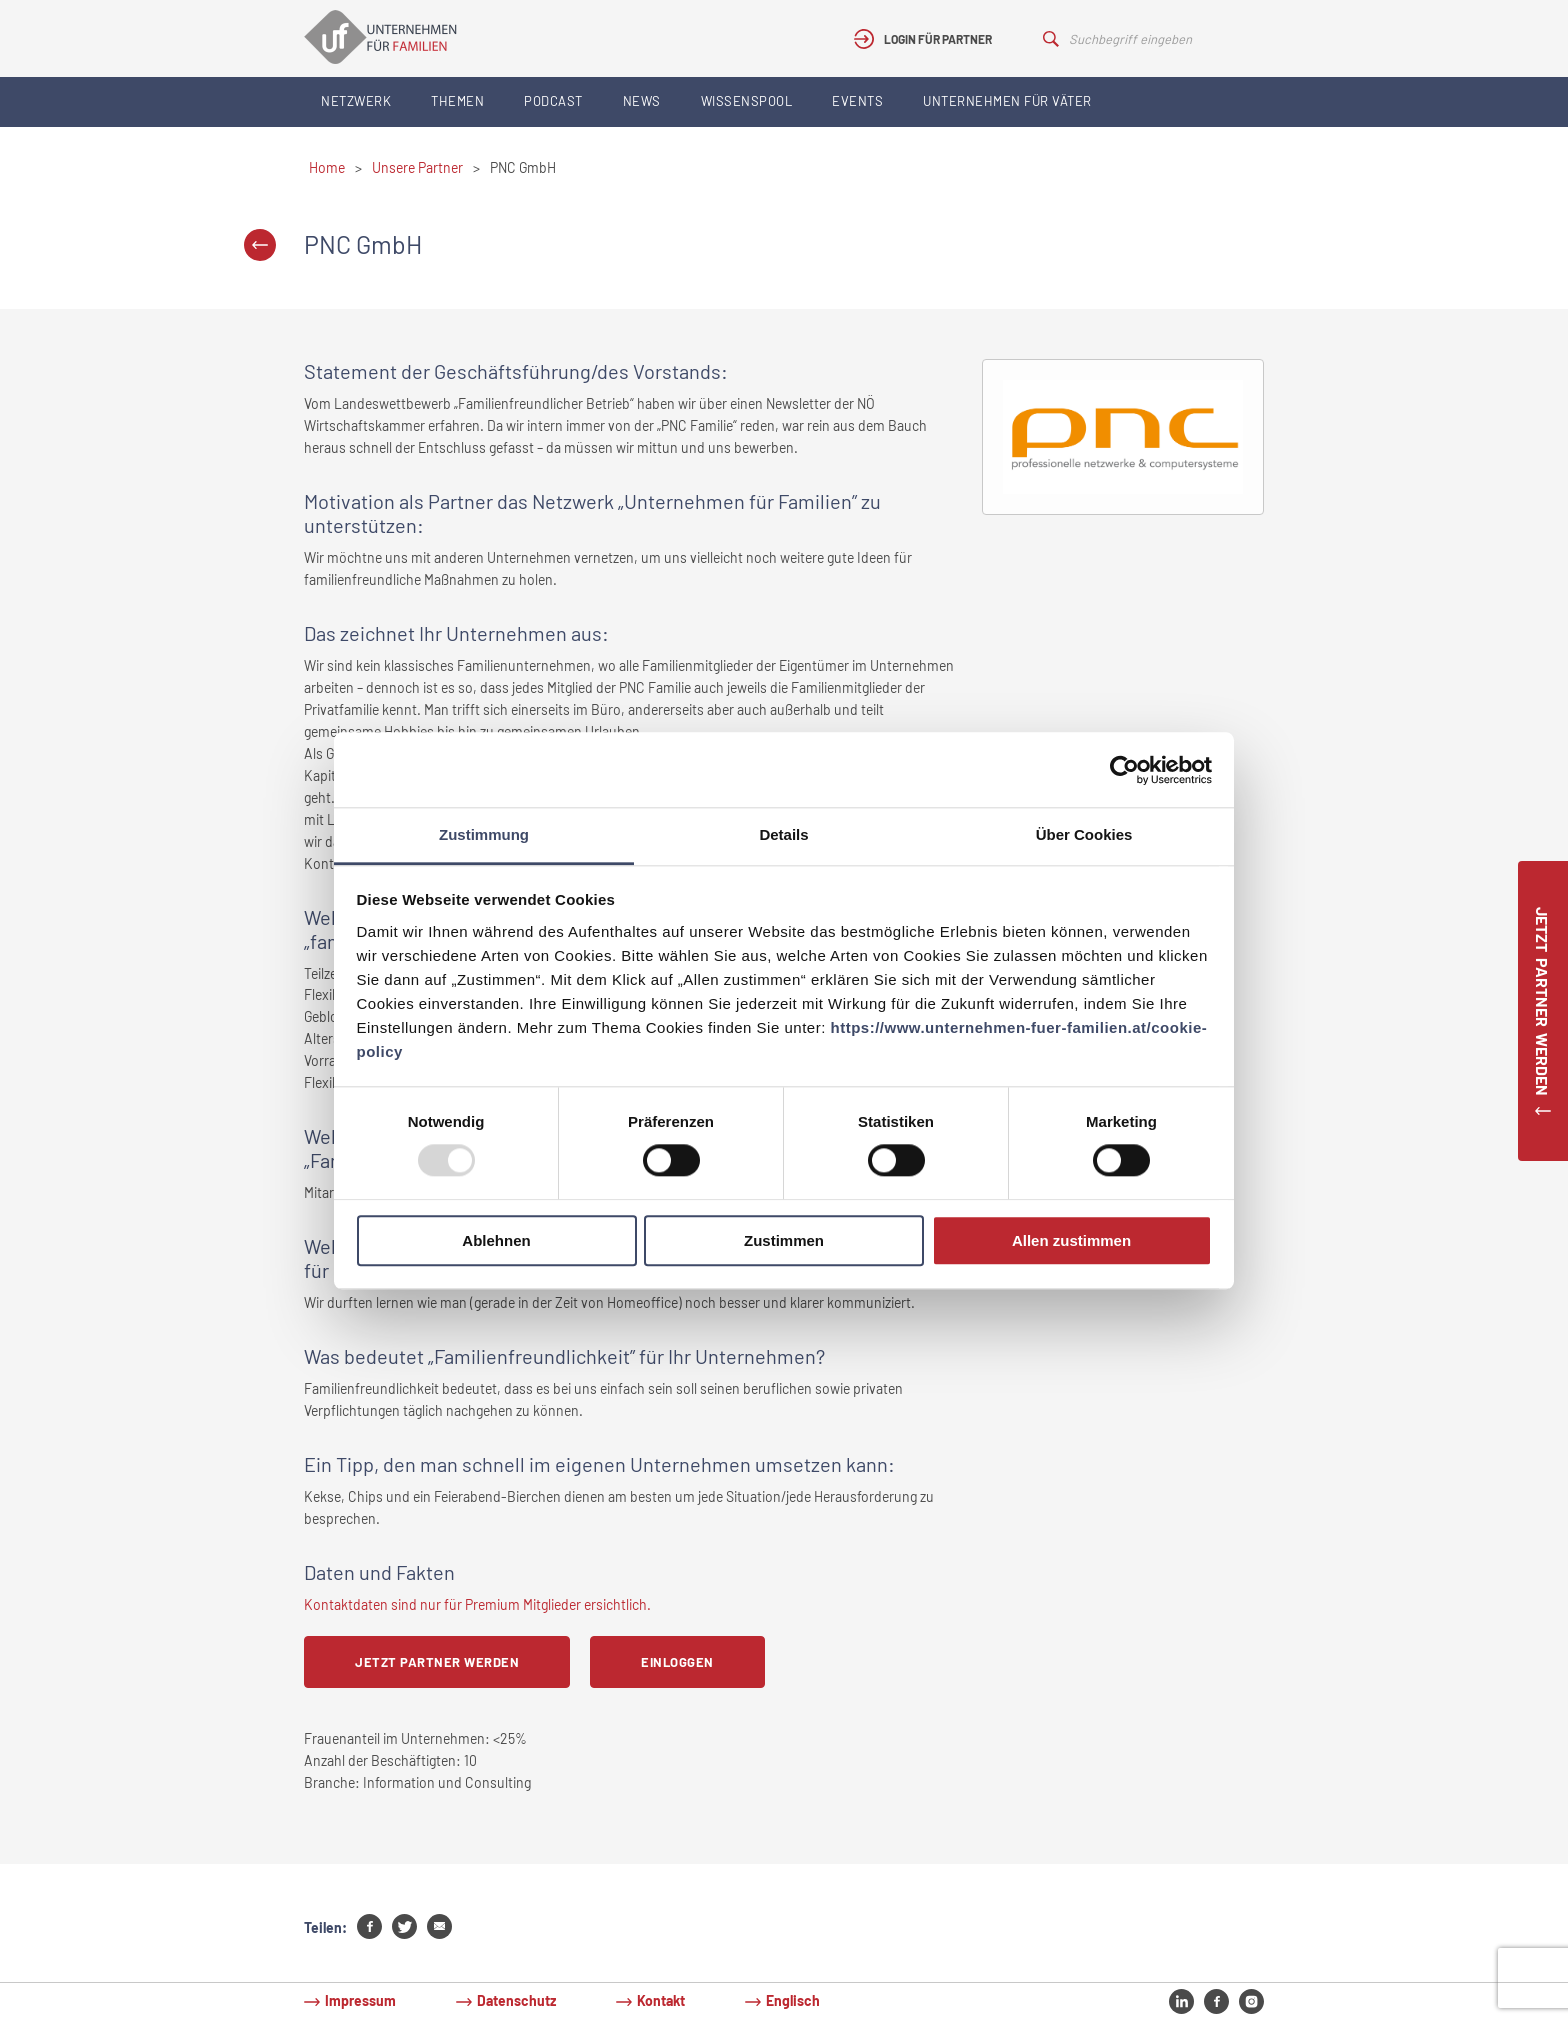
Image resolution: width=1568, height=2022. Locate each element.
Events (857, 101)
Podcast (553, 101)
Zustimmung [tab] (484, 834)
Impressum (360, 2000)
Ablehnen (496, 1240)
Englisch (793, 2000)
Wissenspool (747, 101)
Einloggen (677, 1662)
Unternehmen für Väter (1007, 101)
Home (327, 167)
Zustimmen (784, 1240)
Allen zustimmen (1071, 1240)
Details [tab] (783, 834)
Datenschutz (516, 2000)
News (642, 101)
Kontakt (661, 2000)
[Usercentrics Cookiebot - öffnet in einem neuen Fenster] (1124, 770)
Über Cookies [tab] (1084, 834)
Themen (457, 101)
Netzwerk (356, 101)
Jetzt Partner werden (437, 1662)
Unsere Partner (417, 167)
